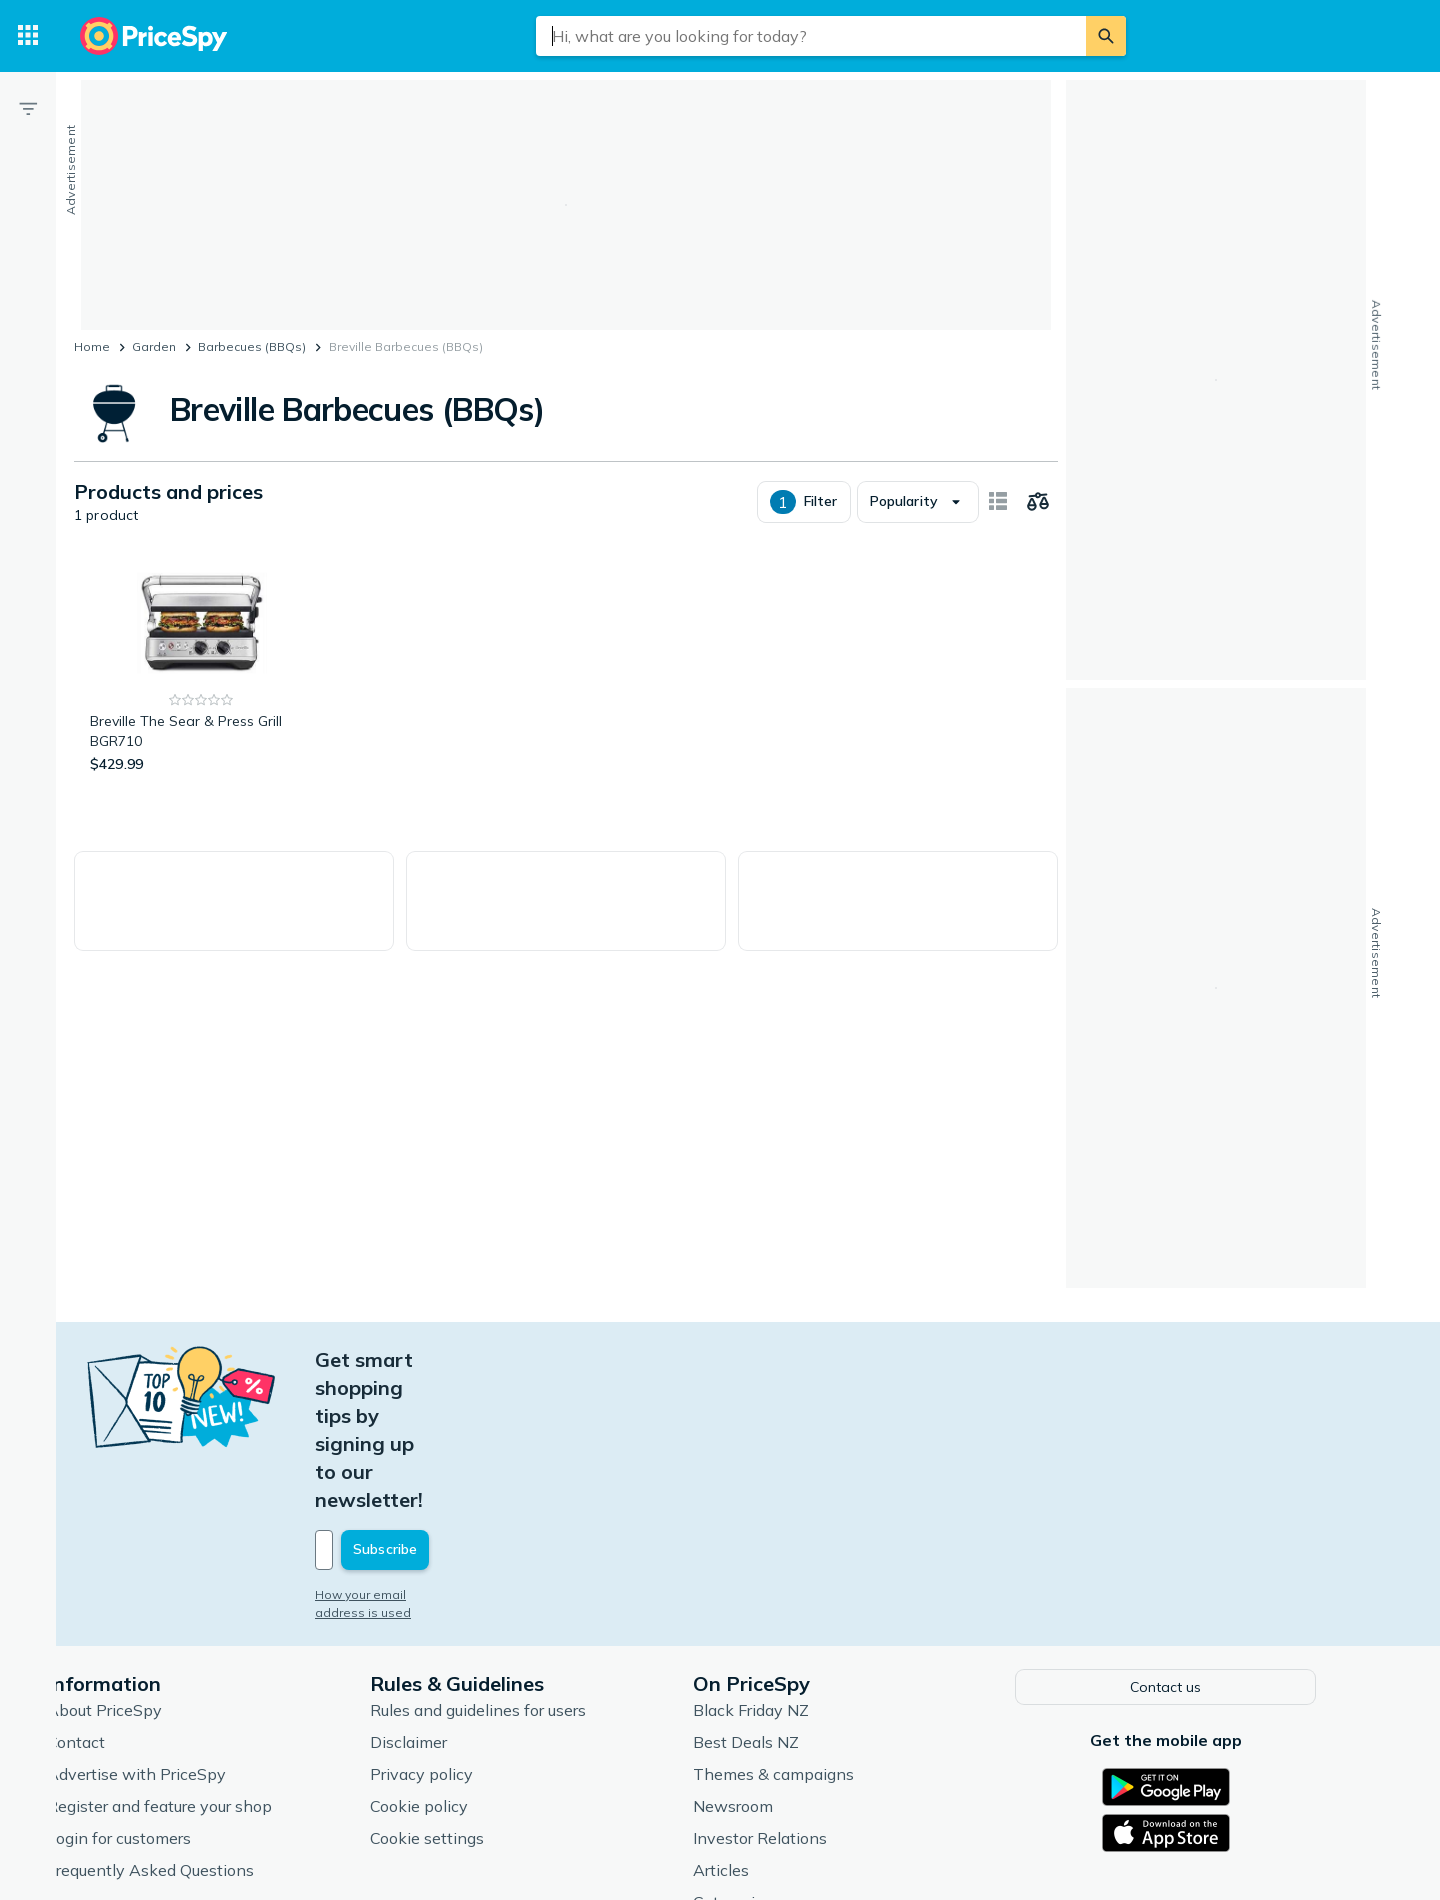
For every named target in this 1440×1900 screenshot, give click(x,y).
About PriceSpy (143, 1568)
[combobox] (811, 36)
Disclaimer (447, 1600)
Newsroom (772, 1664)
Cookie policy (458, 1664)
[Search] (1106, 36)
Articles (760, 1728)
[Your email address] (490, 1410)
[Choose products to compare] (1038, 502)
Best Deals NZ (785, 1600)
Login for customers (158, 1696)
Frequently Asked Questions (189, 1728)
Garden (154, 346)
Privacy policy (460, 1632)
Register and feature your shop (198, 1664)
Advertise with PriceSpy (175, 1632)
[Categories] (28, 36)
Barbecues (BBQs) (252, 346)
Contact (115, 1600)
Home (92, 346)
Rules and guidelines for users (517, 1568)
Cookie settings (466, 1696)
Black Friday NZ (790, 1568)
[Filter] (28, 108)
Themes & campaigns (812, 1632)
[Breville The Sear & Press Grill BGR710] (201, 666)
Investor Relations (799, 1696)
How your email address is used (449, 1454)
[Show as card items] (998, 502)
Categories (771, 1760)
